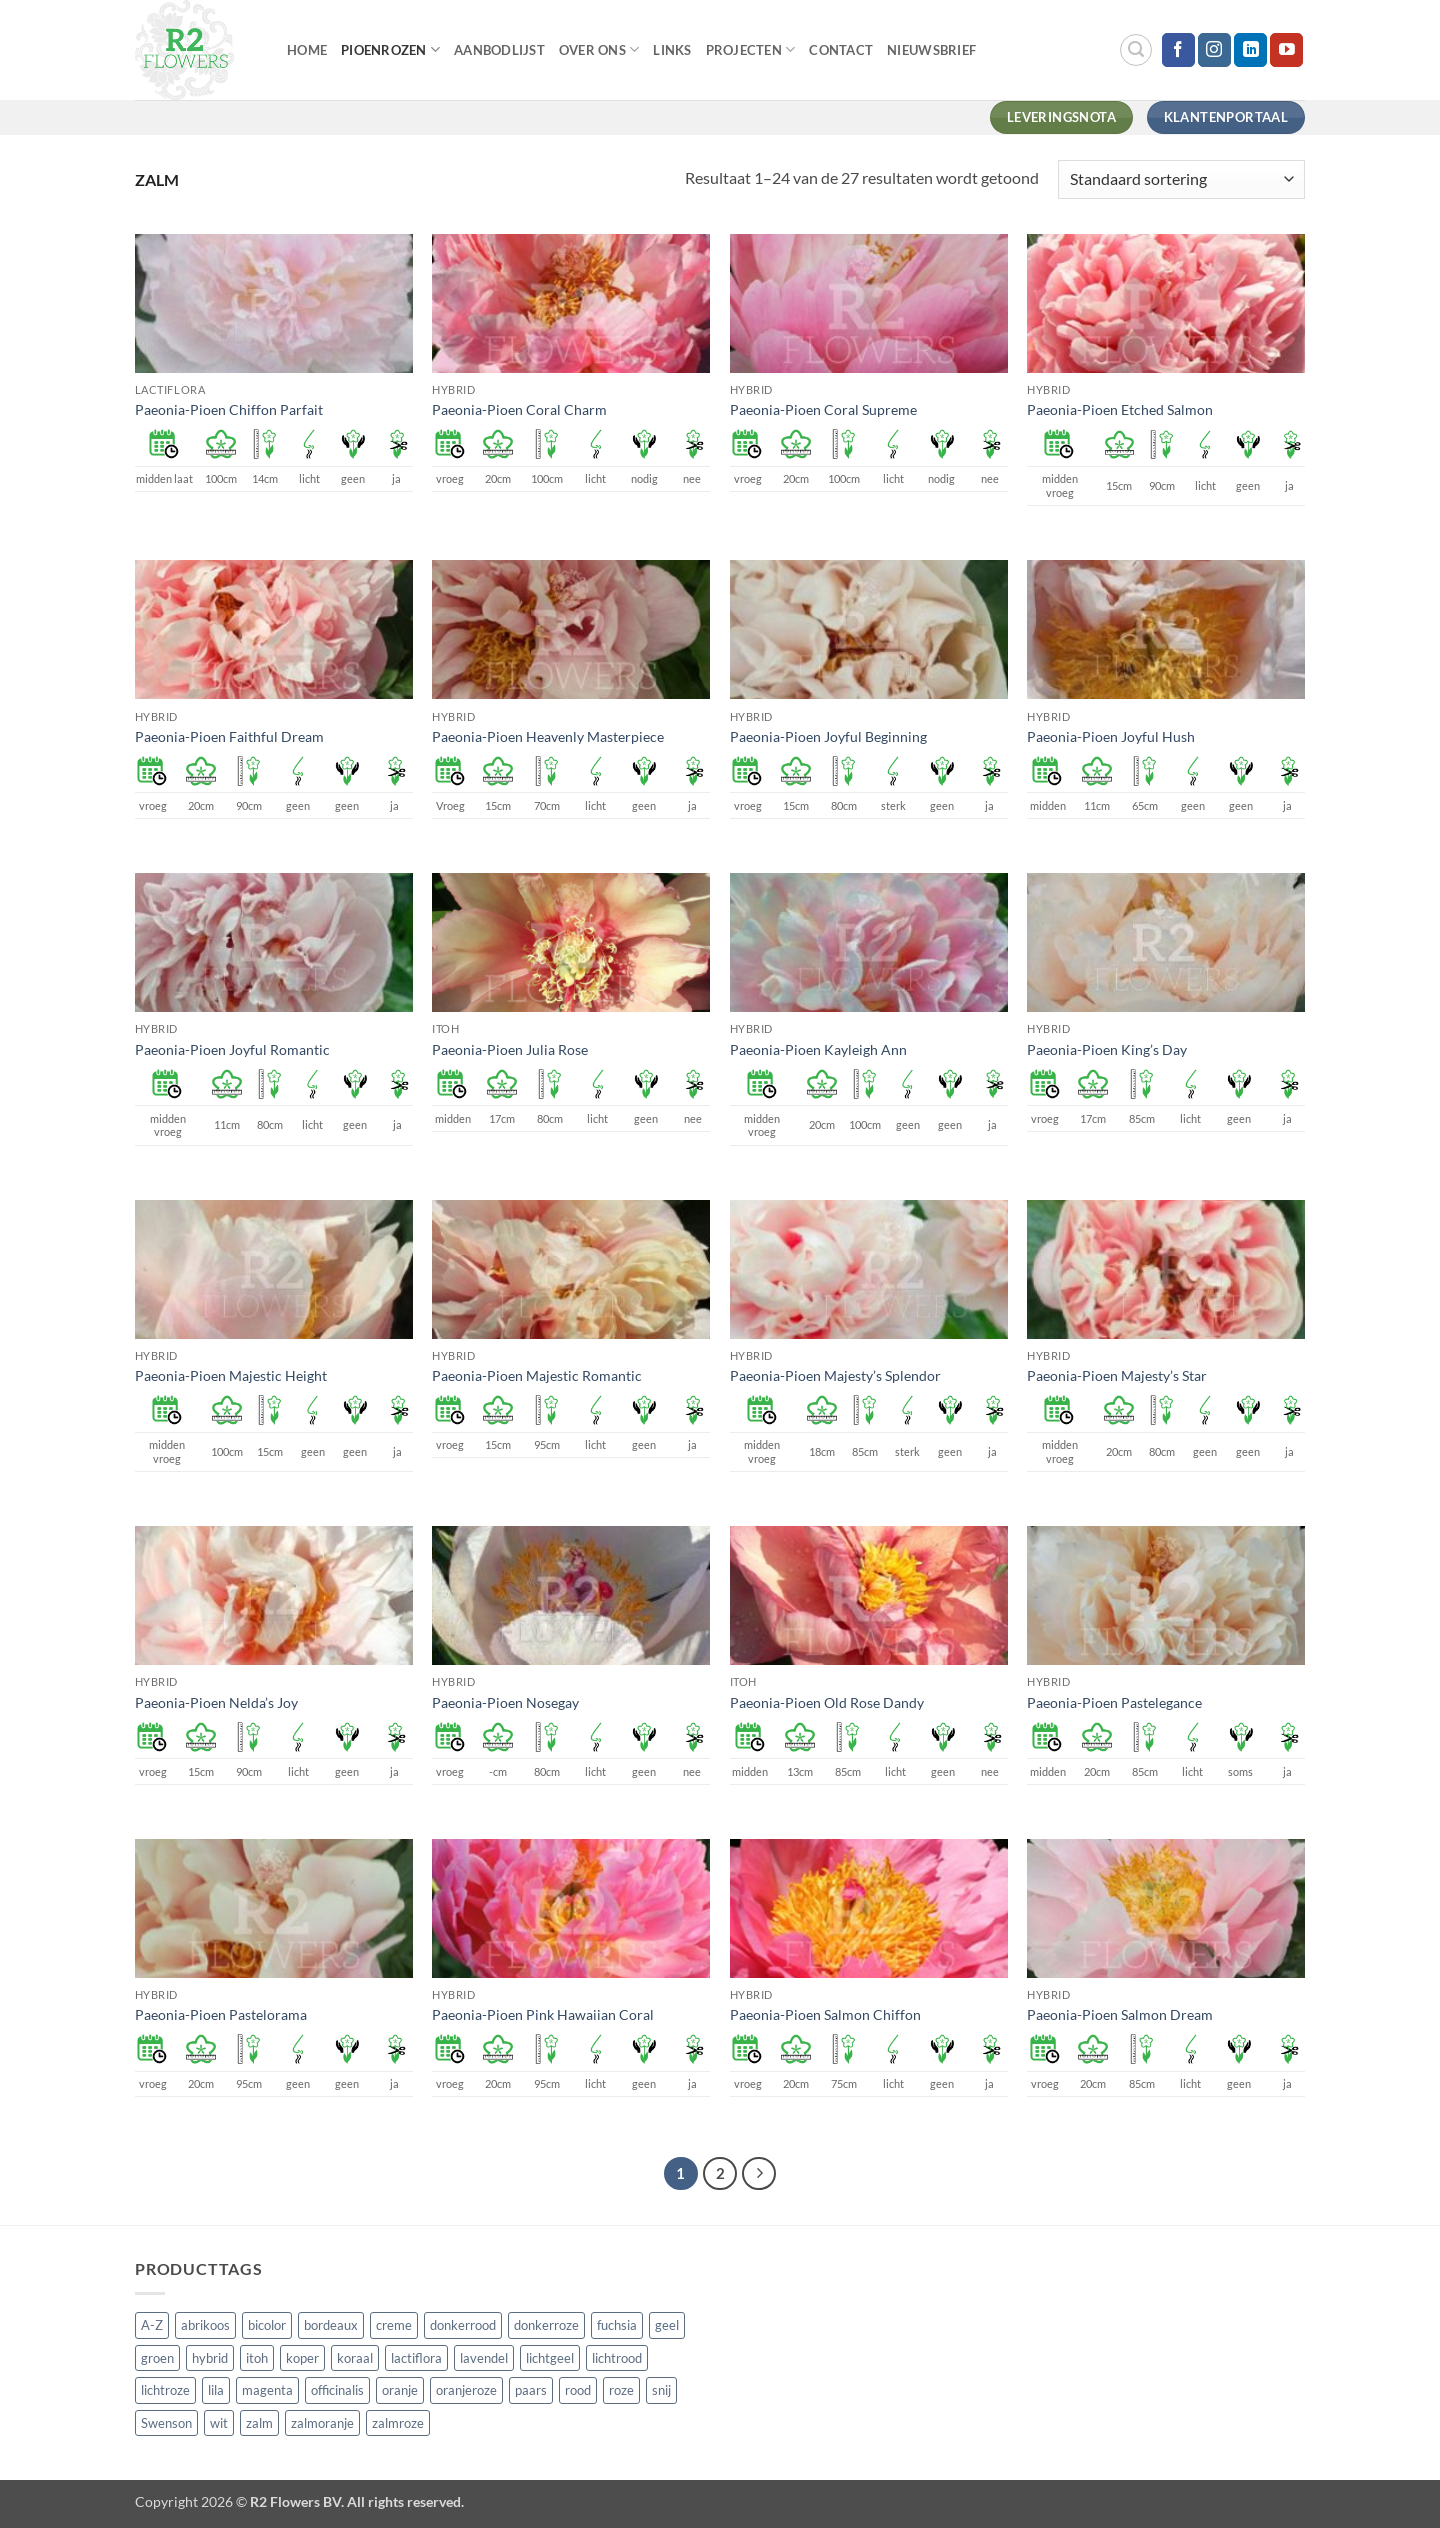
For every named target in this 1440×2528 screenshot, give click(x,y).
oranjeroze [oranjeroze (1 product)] (466, 2390)
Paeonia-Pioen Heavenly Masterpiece (548, 736)
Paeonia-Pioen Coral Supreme (823, 409)
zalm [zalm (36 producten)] (259, 2423)
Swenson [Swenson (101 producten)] (166, 2423)
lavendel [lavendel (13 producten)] (484, 2358)
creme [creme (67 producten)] (394, 2325)
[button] (1136, 50)
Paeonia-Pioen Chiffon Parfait (229, 409)
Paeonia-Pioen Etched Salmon (1120, 409)
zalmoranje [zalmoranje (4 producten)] (322, 2423)
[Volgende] (759, 2174)
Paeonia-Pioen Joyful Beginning (828, 736)
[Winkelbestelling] (1181, 179)
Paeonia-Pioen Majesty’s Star (1117, 1375)
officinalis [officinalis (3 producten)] (337, 2390)
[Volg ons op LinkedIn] (1250, 50)
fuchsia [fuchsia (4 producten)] (617, 2325)
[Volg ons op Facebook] (1178, 50)
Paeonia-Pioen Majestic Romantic (537, 1375)
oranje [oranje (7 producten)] (400, 2390)
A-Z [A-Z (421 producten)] (152, 2325)
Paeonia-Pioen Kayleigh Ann (818, 1049)
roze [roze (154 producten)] (621, 2390)
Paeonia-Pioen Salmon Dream (1120, 2014)
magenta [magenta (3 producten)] (267, 2390)
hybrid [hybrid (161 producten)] (210, 2358)
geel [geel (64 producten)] (667, 2325)
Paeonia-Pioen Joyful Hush (1111, 736)
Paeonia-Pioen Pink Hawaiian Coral (543, 2014)
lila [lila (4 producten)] (216, 2390)
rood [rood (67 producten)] (578, 2390)
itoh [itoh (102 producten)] (257, 2358)
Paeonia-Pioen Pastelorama (221, 2014)
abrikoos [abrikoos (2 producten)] (205, 2325)
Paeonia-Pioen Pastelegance (1114, 1702)
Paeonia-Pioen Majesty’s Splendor (835, 1375)
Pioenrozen (390, 49)
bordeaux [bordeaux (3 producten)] (331, 2325)
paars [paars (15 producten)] (531, 2390)
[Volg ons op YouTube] (1286, 50)
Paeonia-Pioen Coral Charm (519, 409)
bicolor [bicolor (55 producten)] (267, 2325)
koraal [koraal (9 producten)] (355, 2358)
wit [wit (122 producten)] (219, 2423)
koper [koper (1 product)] (302, 2358)
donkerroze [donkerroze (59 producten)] (546, 2325)
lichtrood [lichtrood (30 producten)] (617, 2358)
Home (307, 50)
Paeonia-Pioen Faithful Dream (229, 736)
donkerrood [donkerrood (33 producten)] (463, 2325)
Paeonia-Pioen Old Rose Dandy (827, 1702)
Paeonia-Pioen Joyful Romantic (232, 1049)
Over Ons (599, 49)
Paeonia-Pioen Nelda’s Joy (216, 1702)
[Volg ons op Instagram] (1214, 50)
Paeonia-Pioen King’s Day (1107, 1049)
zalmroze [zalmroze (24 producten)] (398, 2423)
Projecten (751, 49)
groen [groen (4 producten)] (157, 2358)
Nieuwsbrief (931, 50)
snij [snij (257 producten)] (661, 2390)
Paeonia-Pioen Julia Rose (510, 1049)
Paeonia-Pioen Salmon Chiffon (825, 2014)
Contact (841, 50)
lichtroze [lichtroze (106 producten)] (165, 2390)
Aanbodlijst (499, 50)
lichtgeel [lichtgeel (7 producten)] (550, 2358)
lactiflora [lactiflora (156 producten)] (416, 2358)
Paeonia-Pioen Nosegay (505, 1702)
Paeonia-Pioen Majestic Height (231, 1375)
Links (672, 50)
